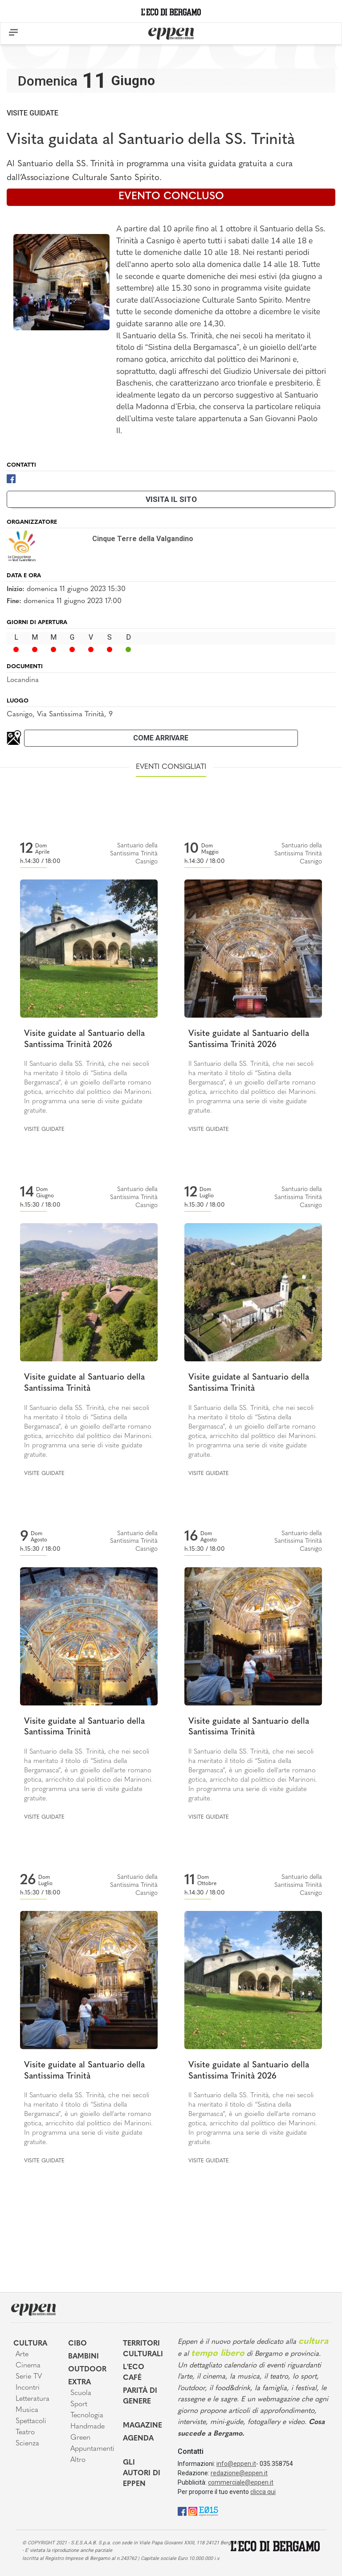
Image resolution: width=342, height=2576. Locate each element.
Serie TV (29, 2376)
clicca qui (263, 2491)
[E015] (208, 2510)
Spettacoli (31, 2421)
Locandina (23, 680)
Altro (78, 2460)
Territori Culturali (143, 2349)
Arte (22, 2354)
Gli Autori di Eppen (141, 2473)
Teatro (25, 2432)
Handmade (87, 2426)
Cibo (77, 2343)
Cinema (28, 2365)
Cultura (30, 2343)
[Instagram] (192, 2510)
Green (80, 2437)
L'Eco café (133, 2373)
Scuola (80, 2393)
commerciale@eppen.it (240, 2482)
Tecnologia (86, 2415)
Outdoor (87, 2369)
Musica (27, 2410)
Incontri (28, 2387)
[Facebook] (11, 478)
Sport (78, 2404)
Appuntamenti (90, 2449)
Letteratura (32, 2399)
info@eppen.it (236, 2463)
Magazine (142, 2425)
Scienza (27, 2443)
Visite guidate (32, 113)
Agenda (138, 2438)
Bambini (83, 2356)
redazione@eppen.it (239, 2473)
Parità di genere (140, 2396)
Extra (79, 2382)
